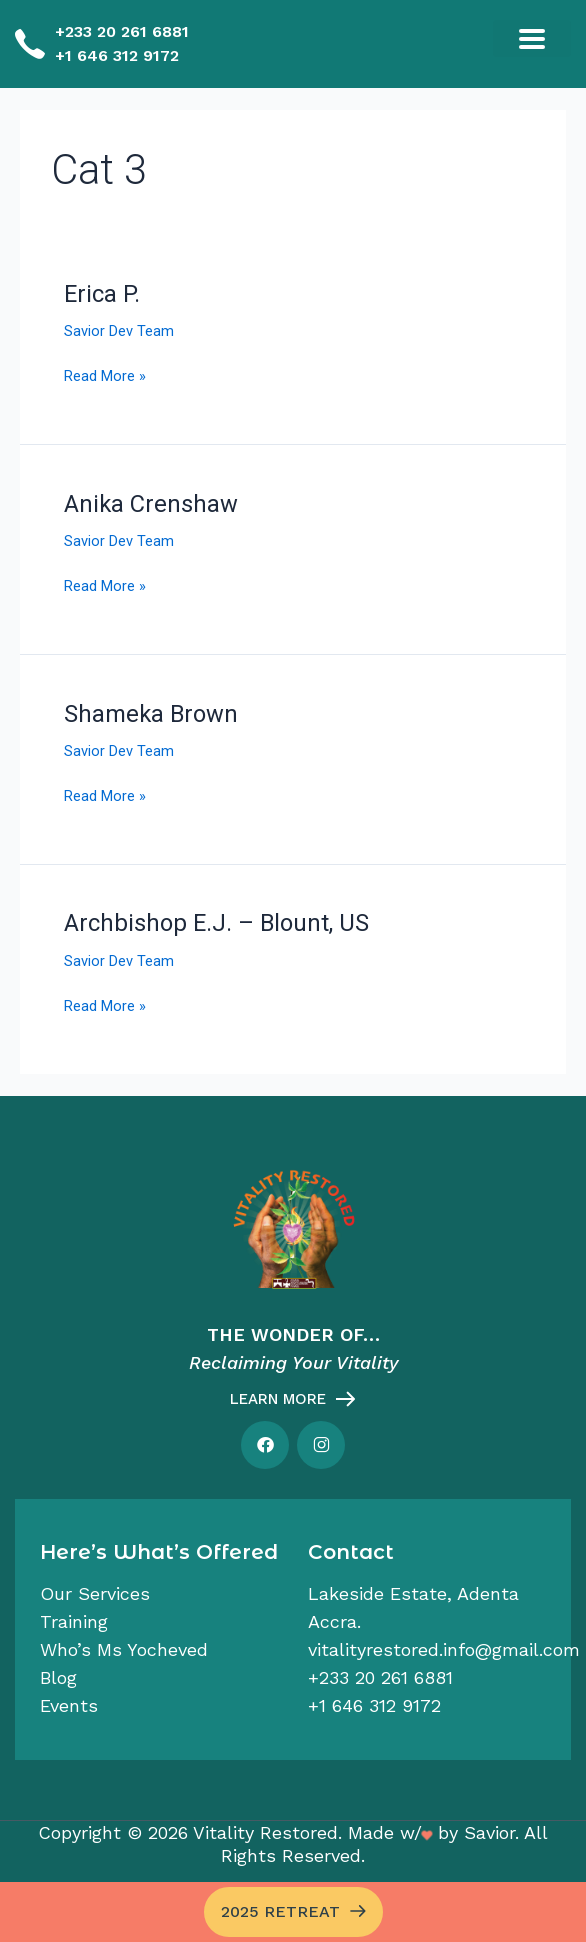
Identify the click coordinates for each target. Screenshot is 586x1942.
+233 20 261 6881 (122, 31)
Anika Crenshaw (151, 504)
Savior (489, 1832)
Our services (95, 1593)
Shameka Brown (151, 714)
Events (69, 1705)
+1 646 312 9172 (117, 55)
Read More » (105, 374)
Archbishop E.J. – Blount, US (216, 923)
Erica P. (102, 294)
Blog (58, 1677)
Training (74, 1621)
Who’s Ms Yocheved (124, 1649)
